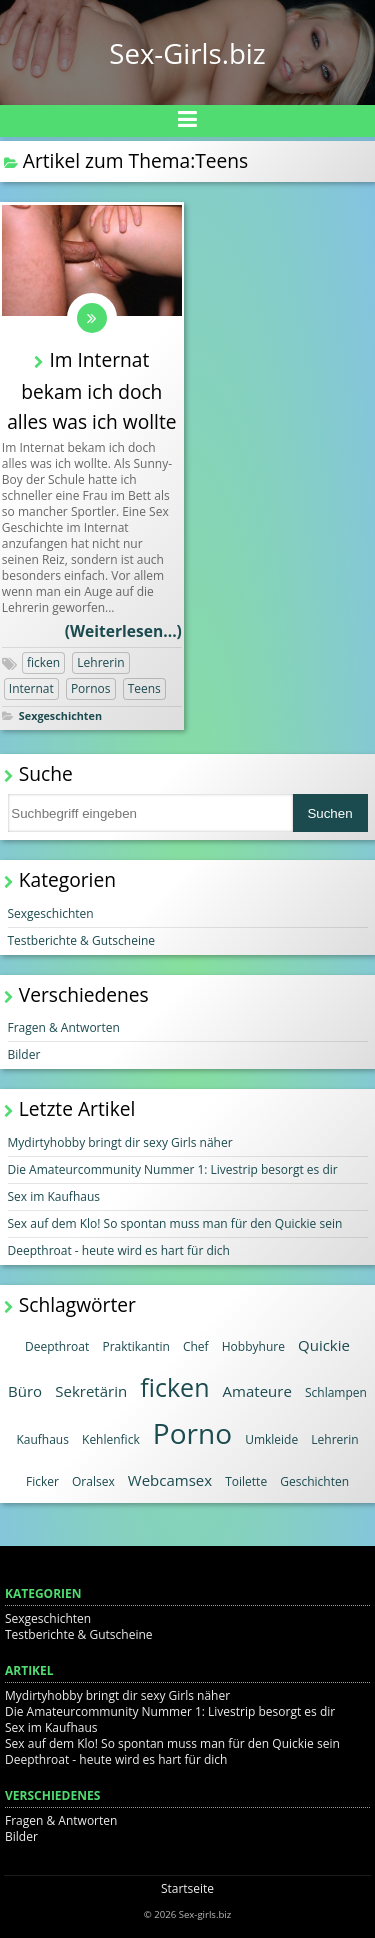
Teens (144, 688)
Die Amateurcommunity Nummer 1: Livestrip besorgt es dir (173, 1169)
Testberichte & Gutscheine (82, 940)
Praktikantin (135, 1346)
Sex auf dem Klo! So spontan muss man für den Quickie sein (175, 1223)
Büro (25, 1391)
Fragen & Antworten (64, 1027)
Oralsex (93, 1481)
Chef (196, 1346)
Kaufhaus (42, 1439)
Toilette (246, 1481)
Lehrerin (100, 662)
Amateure (257, 1391)
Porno (192, 1433)
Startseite (187, 1888)
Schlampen (336, 1392)
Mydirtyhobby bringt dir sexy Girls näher (120, 1142)
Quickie (324, 1345)
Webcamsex (170, 1480)
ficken (43, 662)
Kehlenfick (111, 1439)
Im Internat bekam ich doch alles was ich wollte (91, 390)
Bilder (24, 1054)
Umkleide (271, 1439)
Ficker (42, 1481)
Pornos (91, 688)
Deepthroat (57, 1346)
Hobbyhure (253, 1346)
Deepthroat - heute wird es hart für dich (119, 1250)
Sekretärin (91, 1391)
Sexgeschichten (60, 715)
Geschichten (314, 1481)
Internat (31, 688)
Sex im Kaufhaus (54, 1196)
